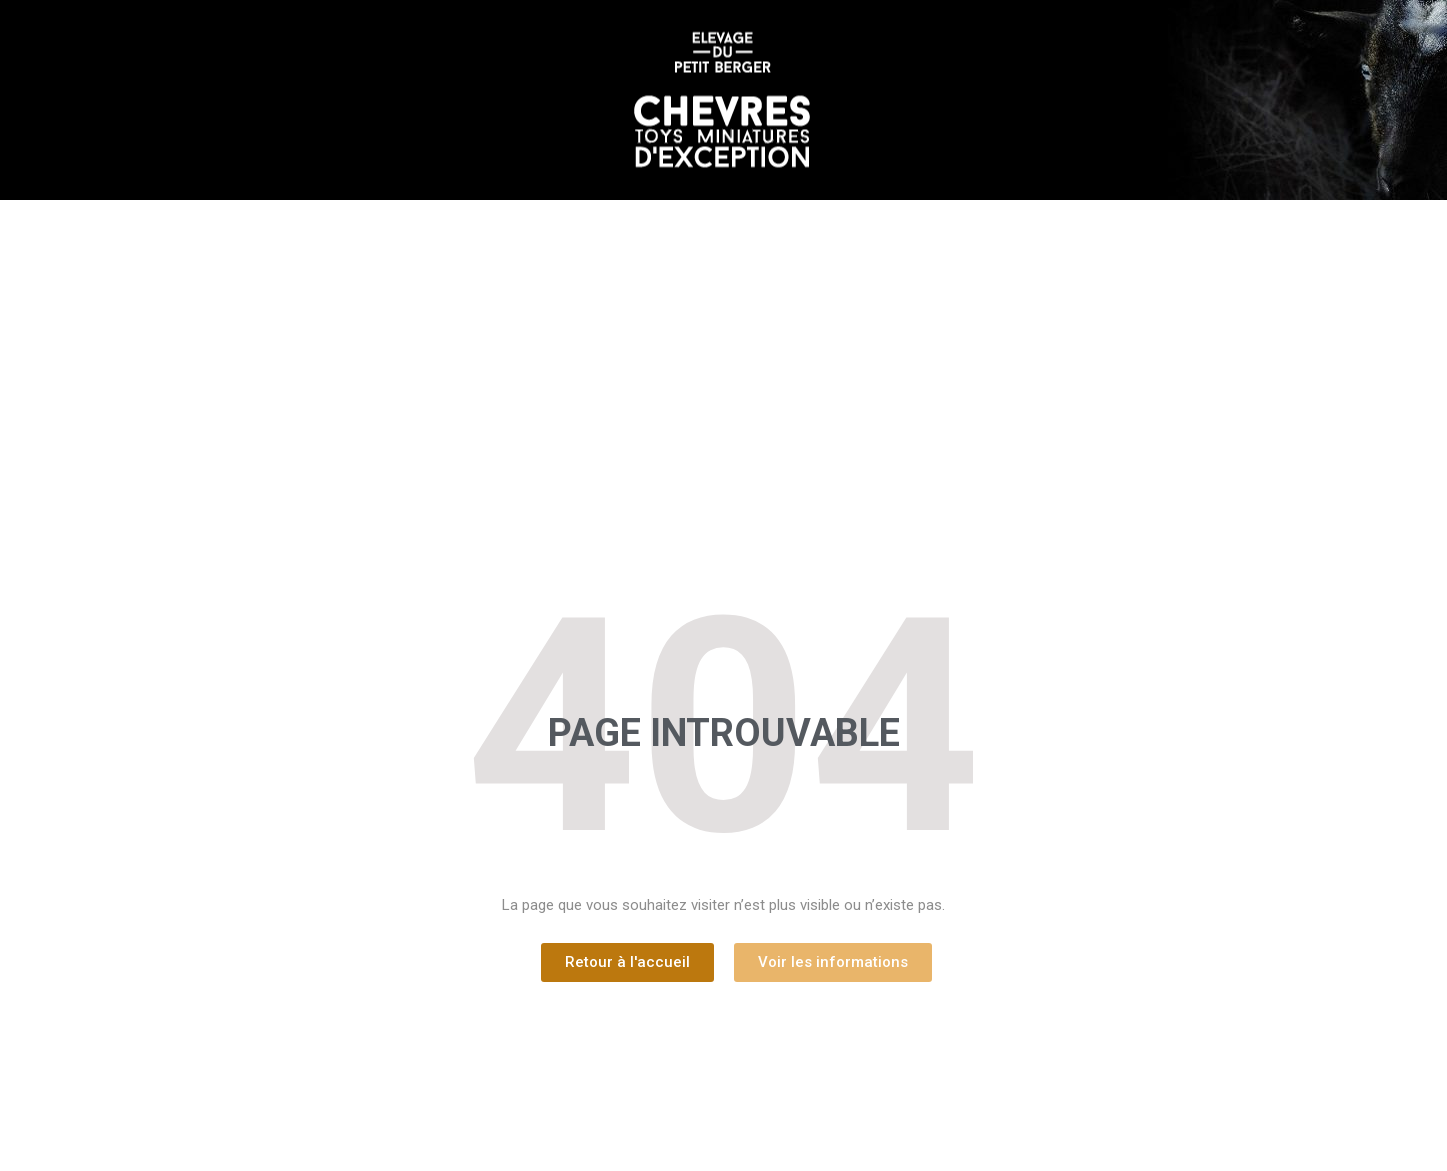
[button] (627, 962)
